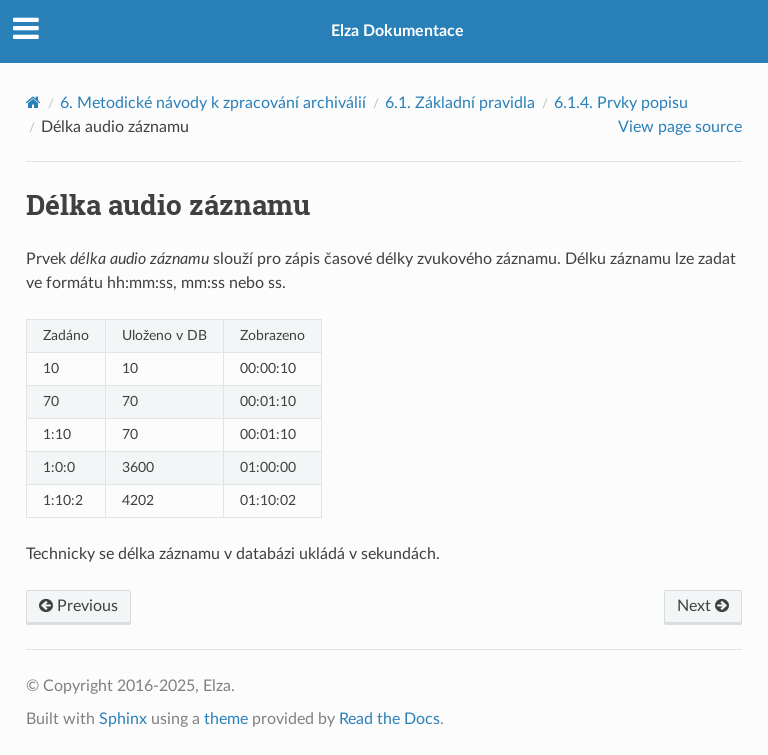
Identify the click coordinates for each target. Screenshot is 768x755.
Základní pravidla (460, 103)
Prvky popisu (621, 103)
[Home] (33, 102)
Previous (78, 606)
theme (226, 719)
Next (703, 606)
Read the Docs (389, 719)
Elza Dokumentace (397, 31)
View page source (680, 127)
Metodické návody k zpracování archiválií (213, 103)
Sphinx (123, 719)
